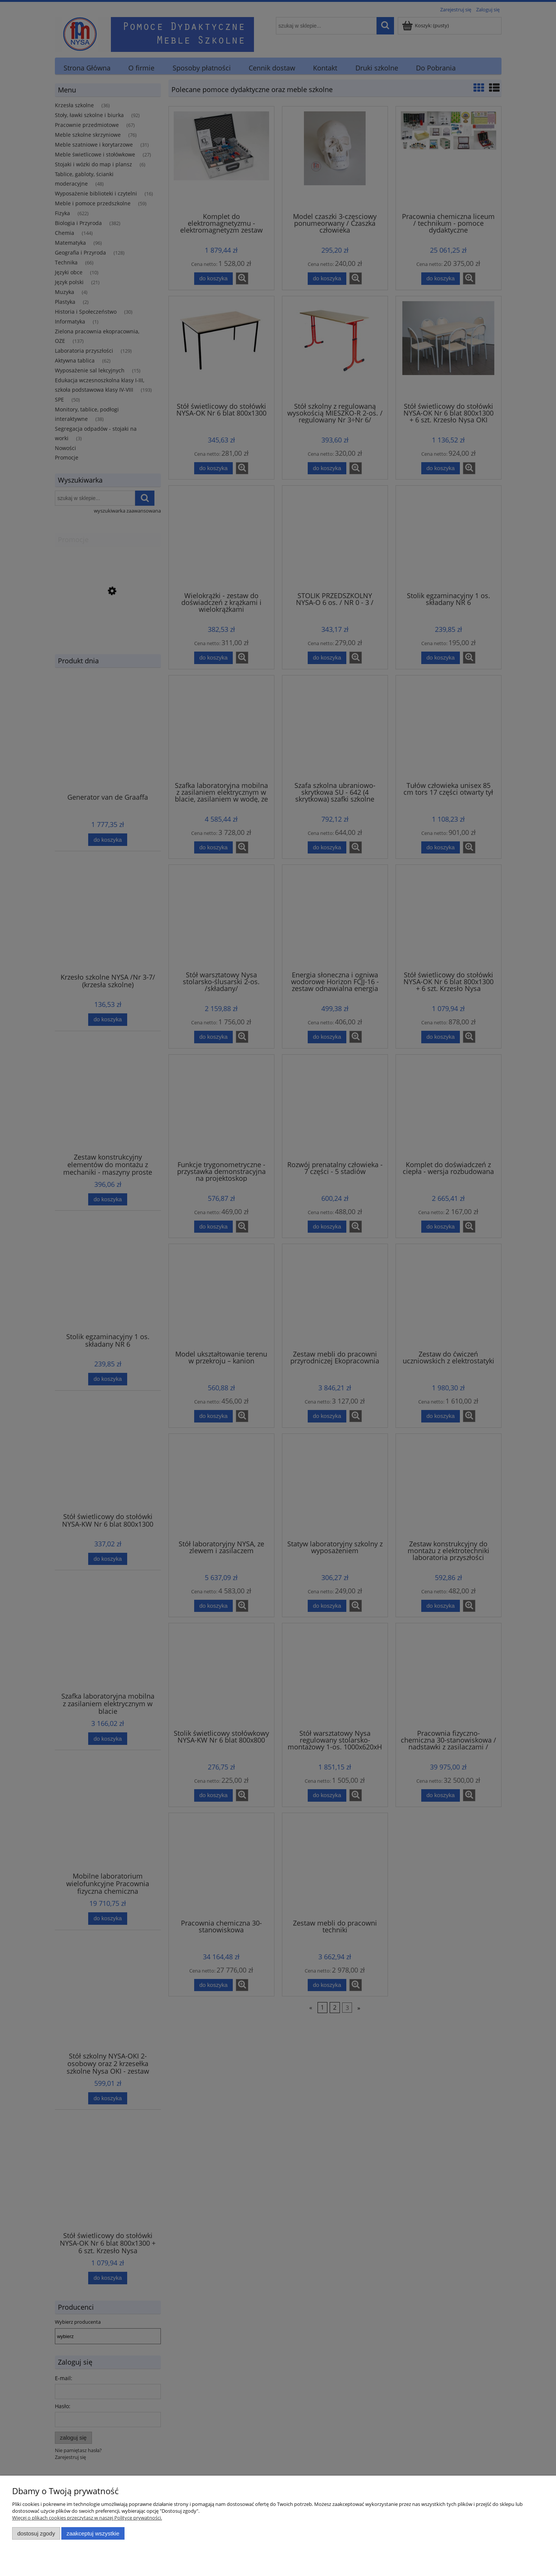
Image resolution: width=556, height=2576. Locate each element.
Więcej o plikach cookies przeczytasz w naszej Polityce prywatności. (87, 2517)
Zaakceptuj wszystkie (93, 2533)
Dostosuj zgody (36, 2533)
